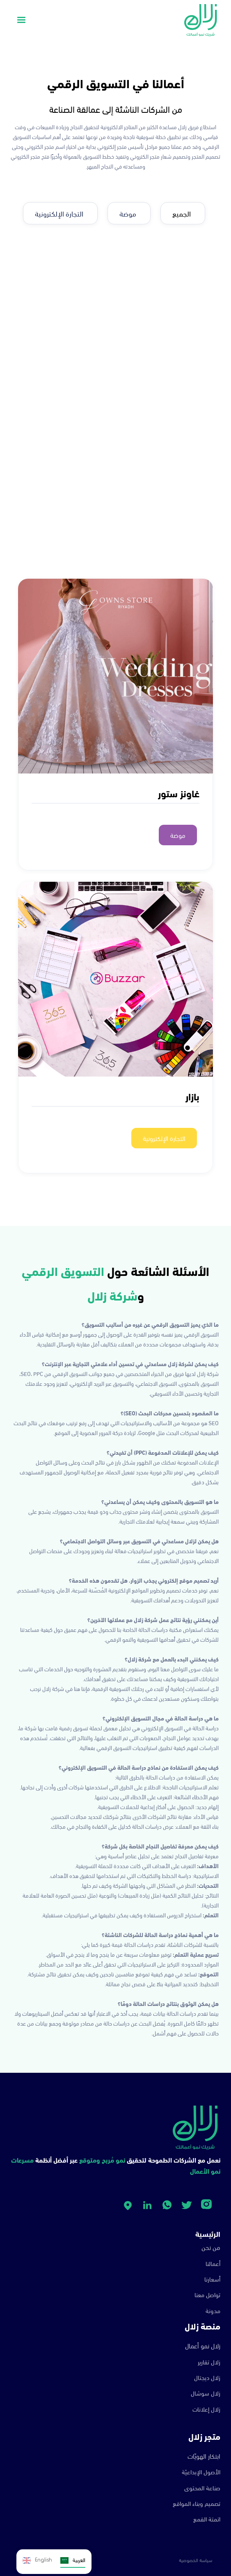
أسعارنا (212, 2278)
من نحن (210, 2247)
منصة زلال (202, 2326)
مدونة (213, 2310)
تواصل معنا (207, 2294)
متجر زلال (204, 2436)
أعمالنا (213, 2263)
